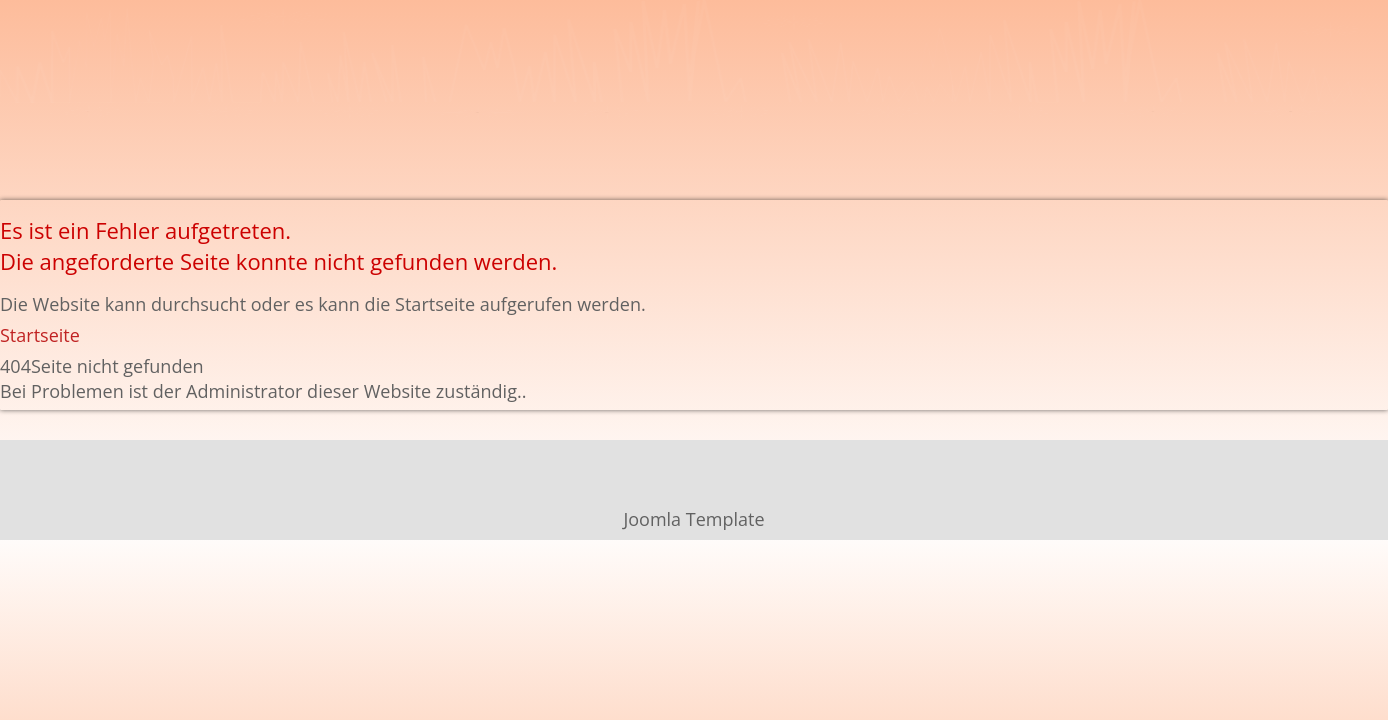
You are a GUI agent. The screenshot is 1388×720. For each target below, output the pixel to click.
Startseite (40, 335)
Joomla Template (693, 519)
